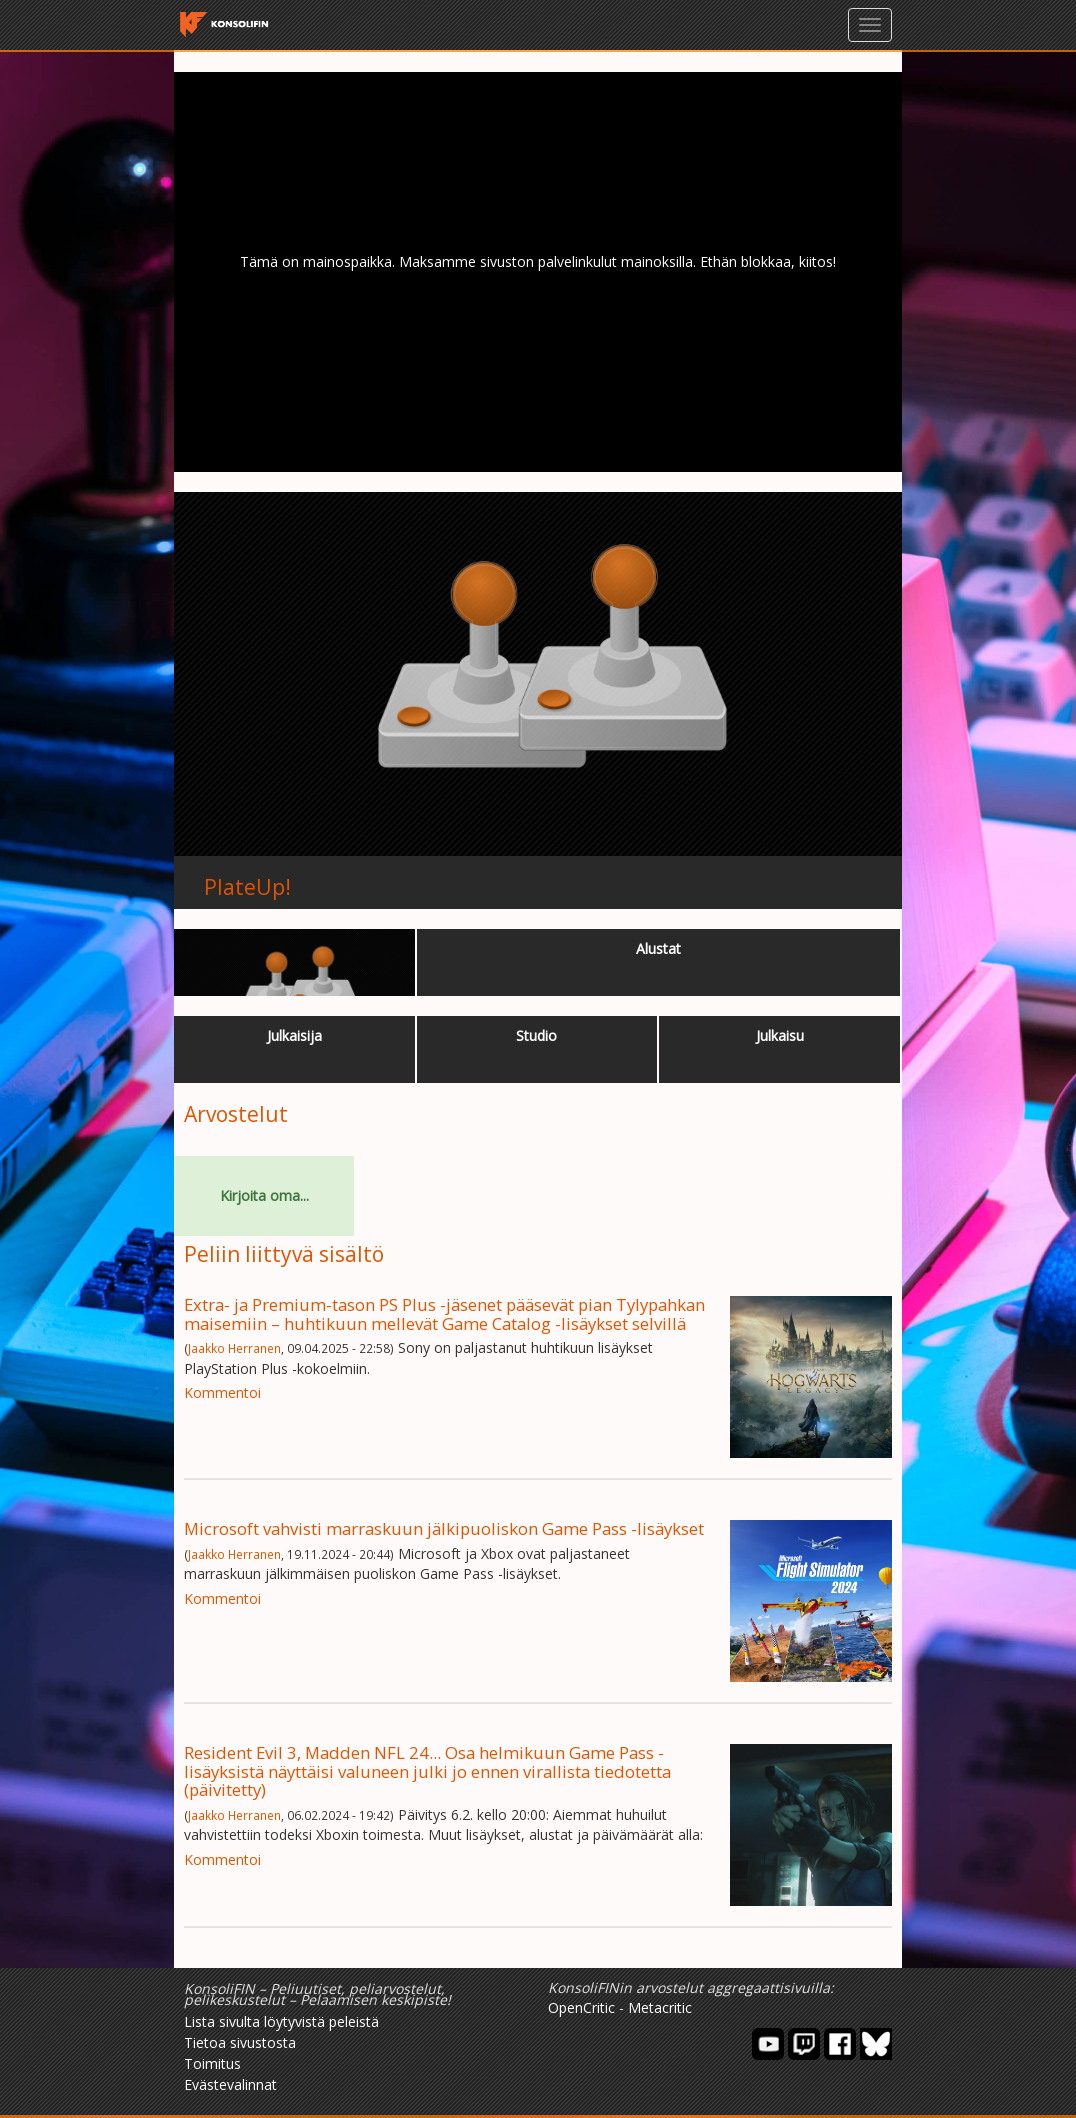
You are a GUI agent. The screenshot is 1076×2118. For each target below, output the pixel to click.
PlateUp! (247, 887)
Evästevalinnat (230, 2084)
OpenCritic (581, 2007)
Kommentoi (222, 1392)
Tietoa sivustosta (240, 2042)
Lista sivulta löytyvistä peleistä (281, 2021)
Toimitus (212, 2063)
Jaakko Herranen (234, 1348)
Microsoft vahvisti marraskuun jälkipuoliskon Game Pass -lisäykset (444, 1528)
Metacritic (660, 2007)
